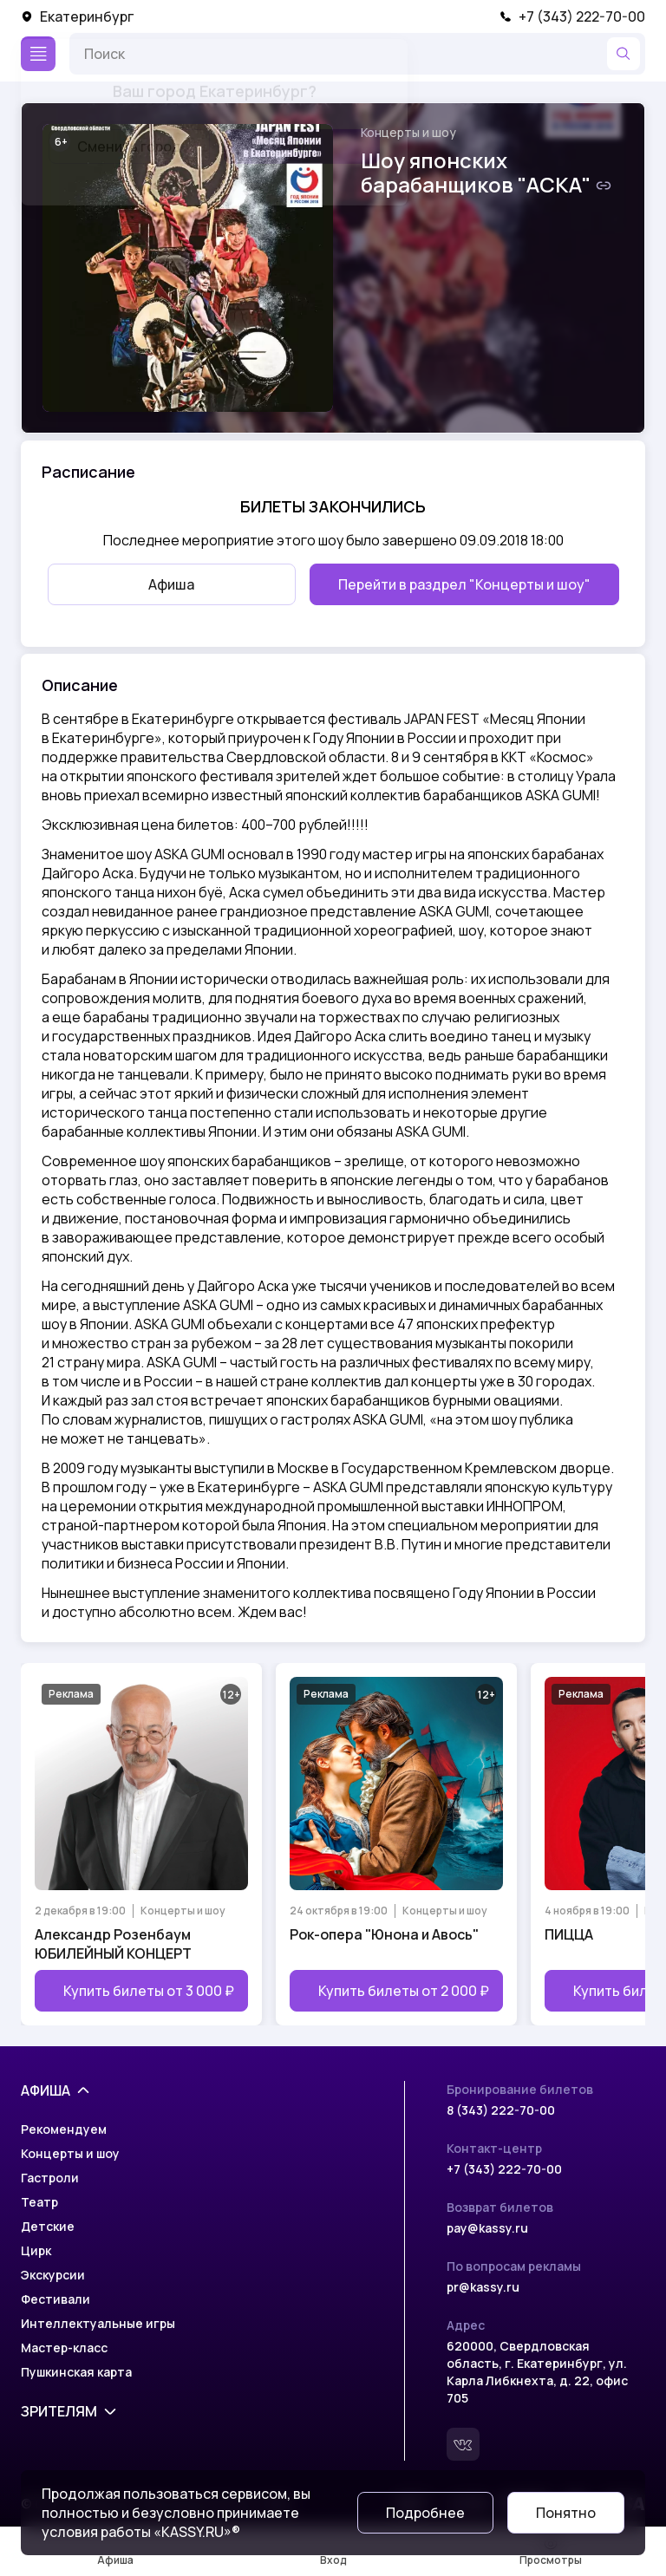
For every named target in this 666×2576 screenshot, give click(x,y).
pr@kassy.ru (483, 2287)
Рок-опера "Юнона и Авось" (384, 1934)
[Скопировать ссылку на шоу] (603, 185)
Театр (39, 2202)
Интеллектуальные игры (98, 2323)
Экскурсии (53, 2274)
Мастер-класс (64, 2347)
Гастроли (50, 2177)
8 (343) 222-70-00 (501, 2110)
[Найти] (623, 53)
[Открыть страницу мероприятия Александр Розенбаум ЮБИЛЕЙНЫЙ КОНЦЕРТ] (141, 1844)
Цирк (36, 2250)
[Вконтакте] (463, 2444)
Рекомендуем (64, 2129)
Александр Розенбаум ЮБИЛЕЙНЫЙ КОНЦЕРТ (113, 1944)
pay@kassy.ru (487, 2228)
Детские (48, 2226)
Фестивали (55, 2299)
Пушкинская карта (76, 2372)
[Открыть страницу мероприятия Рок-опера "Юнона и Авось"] (396, 1844)
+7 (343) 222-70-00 (572, 16)
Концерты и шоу (408, 132)
